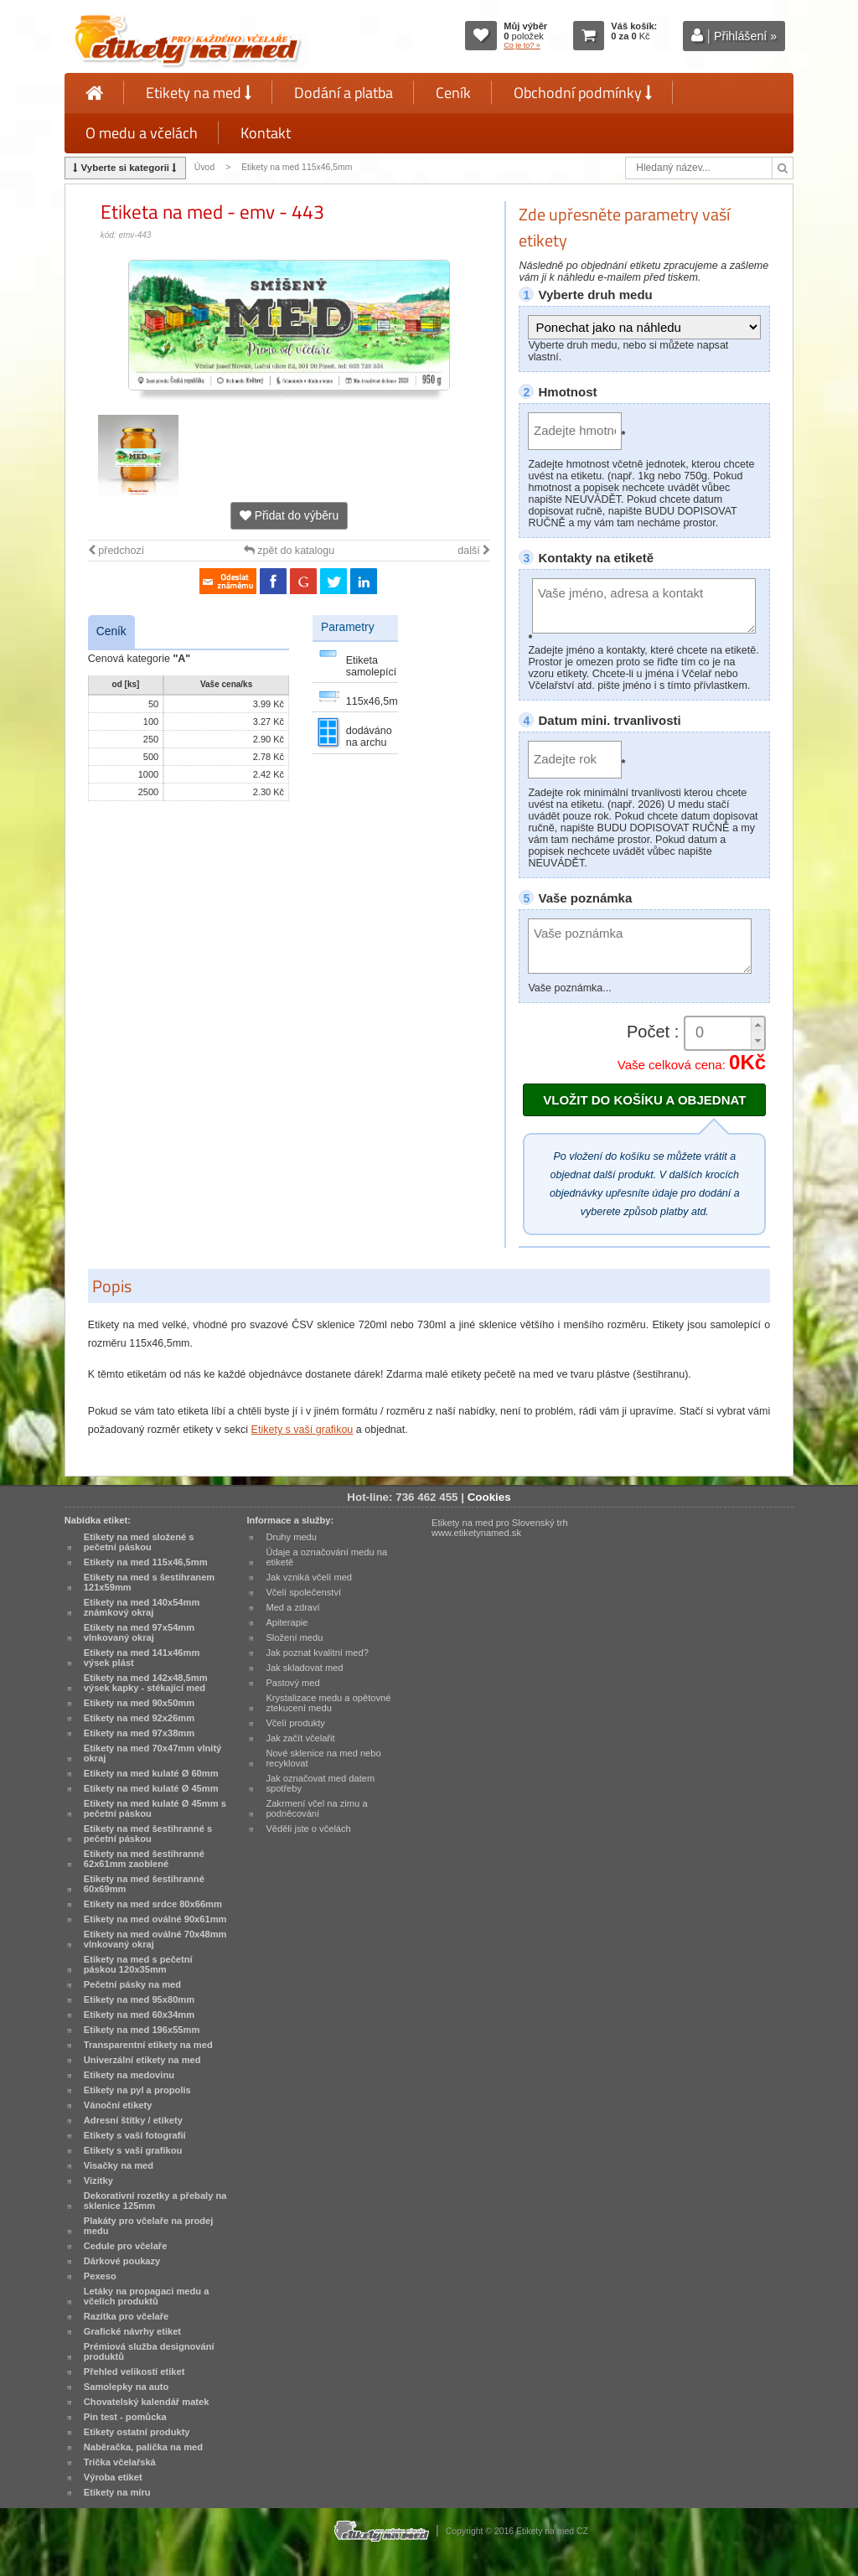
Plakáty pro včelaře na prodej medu (149, 2226)
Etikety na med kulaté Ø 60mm (151, 1773)
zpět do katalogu (289, 550)
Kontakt (265, 133)
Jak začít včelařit (300, 1738)
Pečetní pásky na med (132, 1984)
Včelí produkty (295, 1723)
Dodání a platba (343, 92)
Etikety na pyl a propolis (137, 2090)
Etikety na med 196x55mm (142, 2030)
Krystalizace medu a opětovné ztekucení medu (328, 1703)
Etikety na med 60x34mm (139, 2015)
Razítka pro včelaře (126, 2316)
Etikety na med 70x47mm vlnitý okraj (152, 1753)
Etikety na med (198, 92)
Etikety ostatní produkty (137, 2432)
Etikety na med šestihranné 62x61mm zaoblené (144, 1859)
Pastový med (292, 1683)
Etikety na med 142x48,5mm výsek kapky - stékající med (146, 1683)
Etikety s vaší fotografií (135, 2135)
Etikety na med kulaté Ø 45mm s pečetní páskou (155, 1808)
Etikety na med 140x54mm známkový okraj (142, 1607)
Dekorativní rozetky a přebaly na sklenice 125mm (155, 2201)
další (473, 550)
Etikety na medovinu (129, 2075)
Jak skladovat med (304, 1668)
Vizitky (98, 2180)
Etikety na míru (117, 2492)
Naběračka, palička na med (143, 2447)
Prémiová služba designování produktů (149, 2351)
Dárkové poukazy (122, 2261)
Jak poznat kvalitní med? (317, 1653)
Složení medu (294, 1637)
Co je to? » (522, 45)
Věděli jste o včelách (308, 1828)
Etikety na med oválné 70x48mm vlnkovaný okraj (155, 1939)
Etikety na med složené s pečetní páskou (139, 1542)
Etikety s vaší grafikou (302, 1429)
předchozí (116, 550)
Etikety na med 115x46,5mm (296, 167)
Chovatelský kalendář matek (146, 2402)
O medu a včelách (141, 133)
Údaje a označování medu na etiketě (326, 1557)
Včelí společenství (303, 1592)
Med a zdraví (292, 1607)
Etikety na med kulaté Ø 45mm (151, 1788)
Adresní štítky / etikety (133, 2120)
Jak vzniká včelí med (309, 1577)
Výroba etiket (113, 2477)
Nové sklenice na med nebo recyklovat (323, 1758)
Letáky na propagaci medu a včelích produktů (146, 2296)
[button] (757, 1025)
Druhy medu (291, 1537)
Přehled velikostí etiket (134, 2372)
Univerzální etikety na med (142, 2060)
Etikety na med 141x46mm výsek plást (142, 1658)
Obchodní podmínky (583, 92)
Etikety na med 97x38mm (139, 1733)
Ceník (453, 92)
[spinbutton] (724, 1033)
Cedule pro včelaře (126, 2246)
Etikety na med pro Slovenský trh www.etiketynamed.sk (500, 1528)
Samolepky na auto (126, 2387)
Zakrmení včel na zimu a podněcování (316, 1808)
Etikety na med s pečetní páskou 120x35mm (138, 1964)
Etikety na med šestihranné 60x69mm (144, 1884)
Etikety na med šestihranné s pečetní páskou (148, 1833)
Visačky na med (118, 2165)
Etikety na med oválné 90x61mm (155, 1919)
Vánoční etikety (118, 2105)
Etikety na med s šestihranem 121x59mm (149, 1582)
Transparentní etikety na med (148, 2045)
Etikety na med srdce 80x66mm (153, 1904)
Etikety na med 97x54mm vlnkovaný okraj (139, 1632)
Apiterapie (287, 1622)
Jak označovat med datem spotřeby (320, 1783)
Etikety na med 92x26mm (139, 1718)
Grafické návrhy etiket (132, 2331)
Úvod (204, 167)
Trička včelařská (120, 2462)
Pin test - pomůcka (125, 2417)
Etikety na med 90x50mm (139, 1703)
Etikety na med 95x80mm (139, 1999)
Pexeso (100, 2276)
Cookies (489, 1497)
